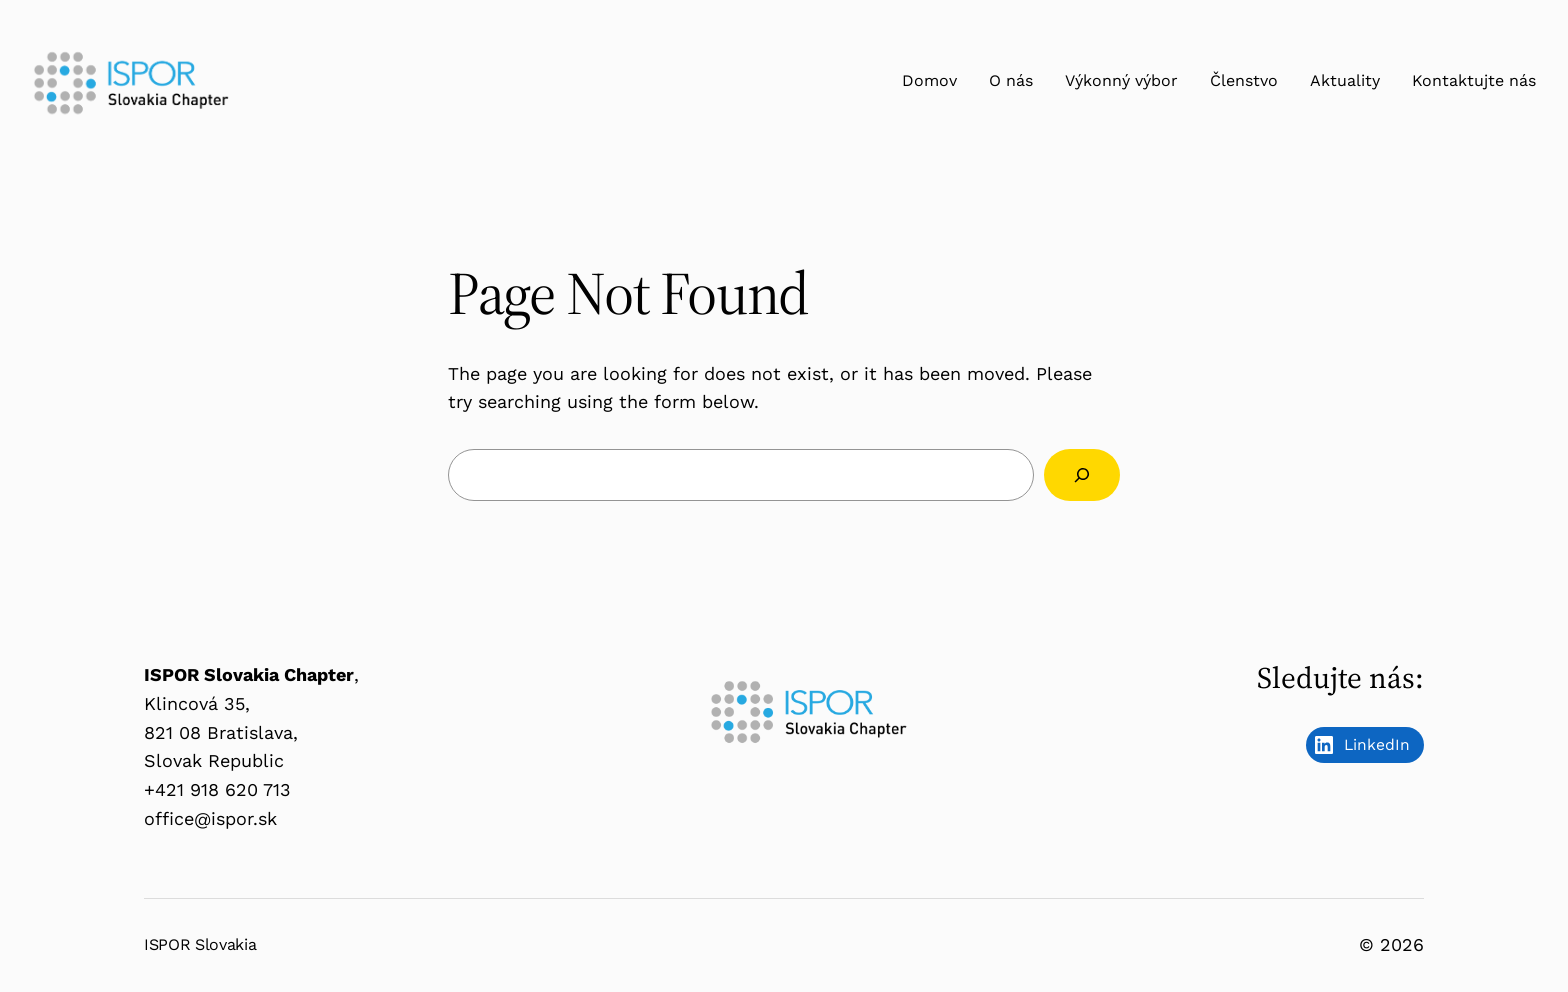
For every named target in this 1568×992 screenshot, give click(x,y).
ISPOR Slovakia (200, 944)
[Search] (1082, 475)
